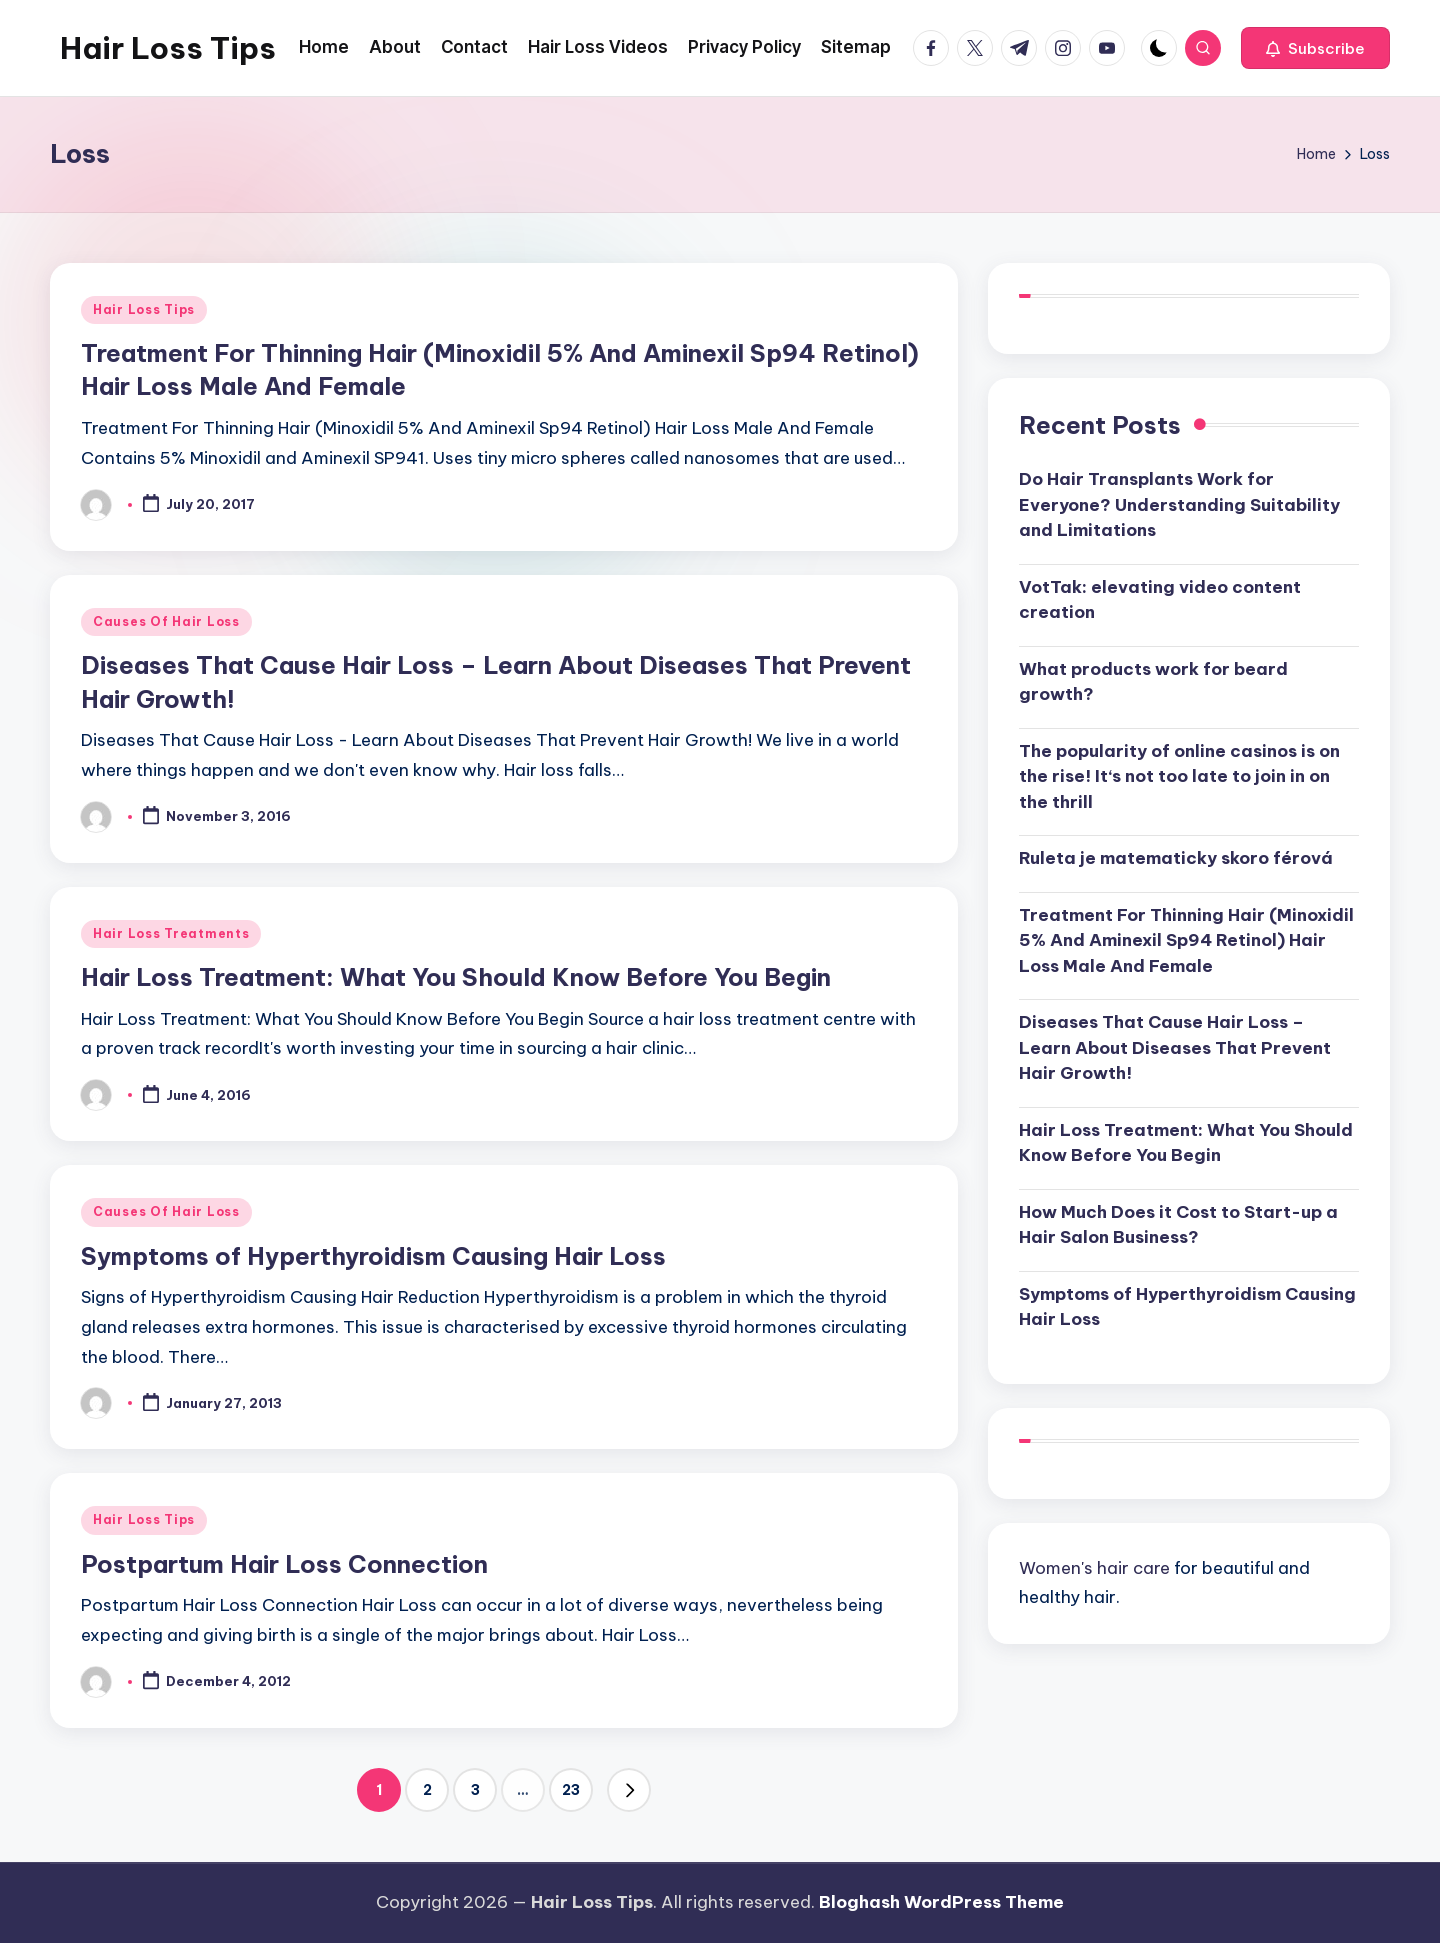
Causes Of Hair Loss (166, 621)
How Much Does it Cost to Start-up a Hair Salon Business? (1178, 1225)
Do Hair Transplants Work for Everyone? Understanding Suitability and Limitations (1179, 504)
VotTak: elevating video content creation (1160, 600)
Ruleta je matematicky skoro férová (1176, 858)
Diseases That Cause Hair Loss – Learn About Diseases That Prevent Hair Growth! (1175, 1047)
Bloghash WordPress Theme (941, 1902)
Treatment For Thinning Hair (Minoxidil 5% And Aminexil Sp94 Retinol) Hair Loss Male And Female (1186, 940)
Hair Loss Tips (168, 48)
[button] (1315, 48)
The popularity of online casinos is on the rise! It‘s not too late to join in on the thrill (1179, 776)
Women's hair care (1094, 1568)
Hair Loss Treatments (171, 933)
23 (571, 1790)
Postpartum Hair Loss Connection (284, 1564)
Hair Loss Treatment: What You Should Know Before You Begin (456, 977)
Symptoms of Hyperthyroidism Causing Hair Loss (373, 1256)
